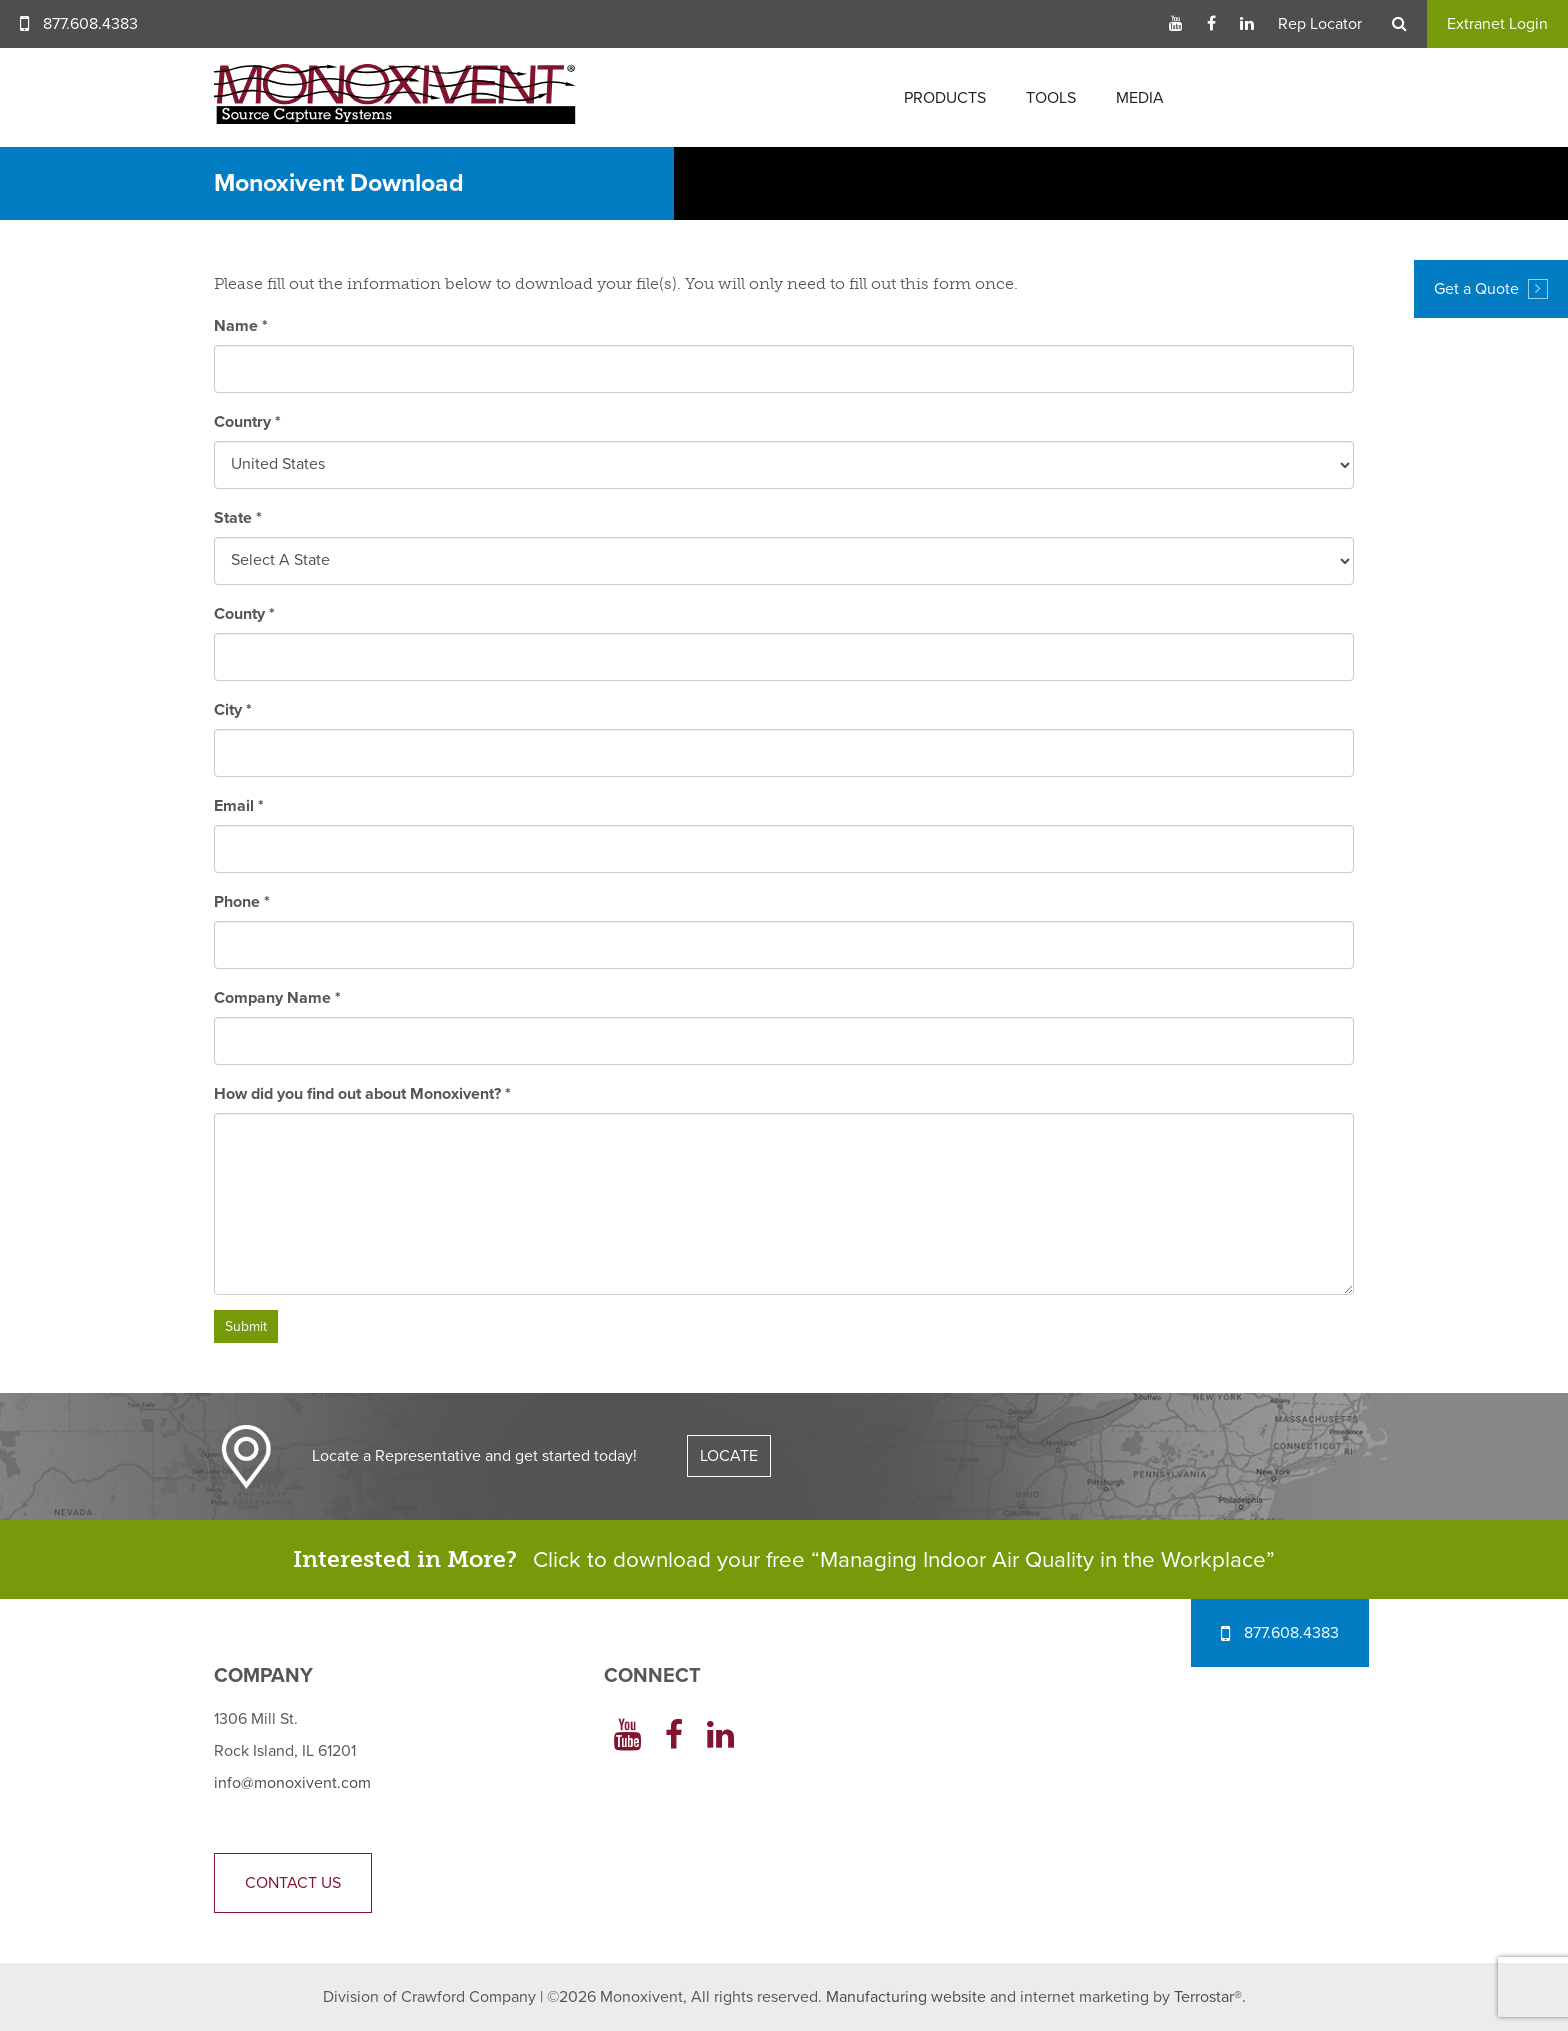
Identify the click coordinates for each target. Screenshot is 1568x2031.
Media (1140, 98)
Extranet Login (1497, 24)
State (238, 518)
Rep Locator (1320, 24)
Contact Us (293, 1883)
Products (945, 98)
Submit (246, 1326)
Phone (242, 902)
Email (239, 806)
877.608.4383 (90, 24)
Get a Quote (1491, 289)
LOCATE (729, 1456)
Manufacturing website (906, 1997)
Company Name (277, 998)
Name (241, 326)
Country (247, 422)
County (244, 614)
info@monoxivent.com (292, 1783)
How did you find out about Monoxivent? (362, 1094)
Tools (1051, 98)
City (233, 710)
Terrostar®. (1210, 1997)
